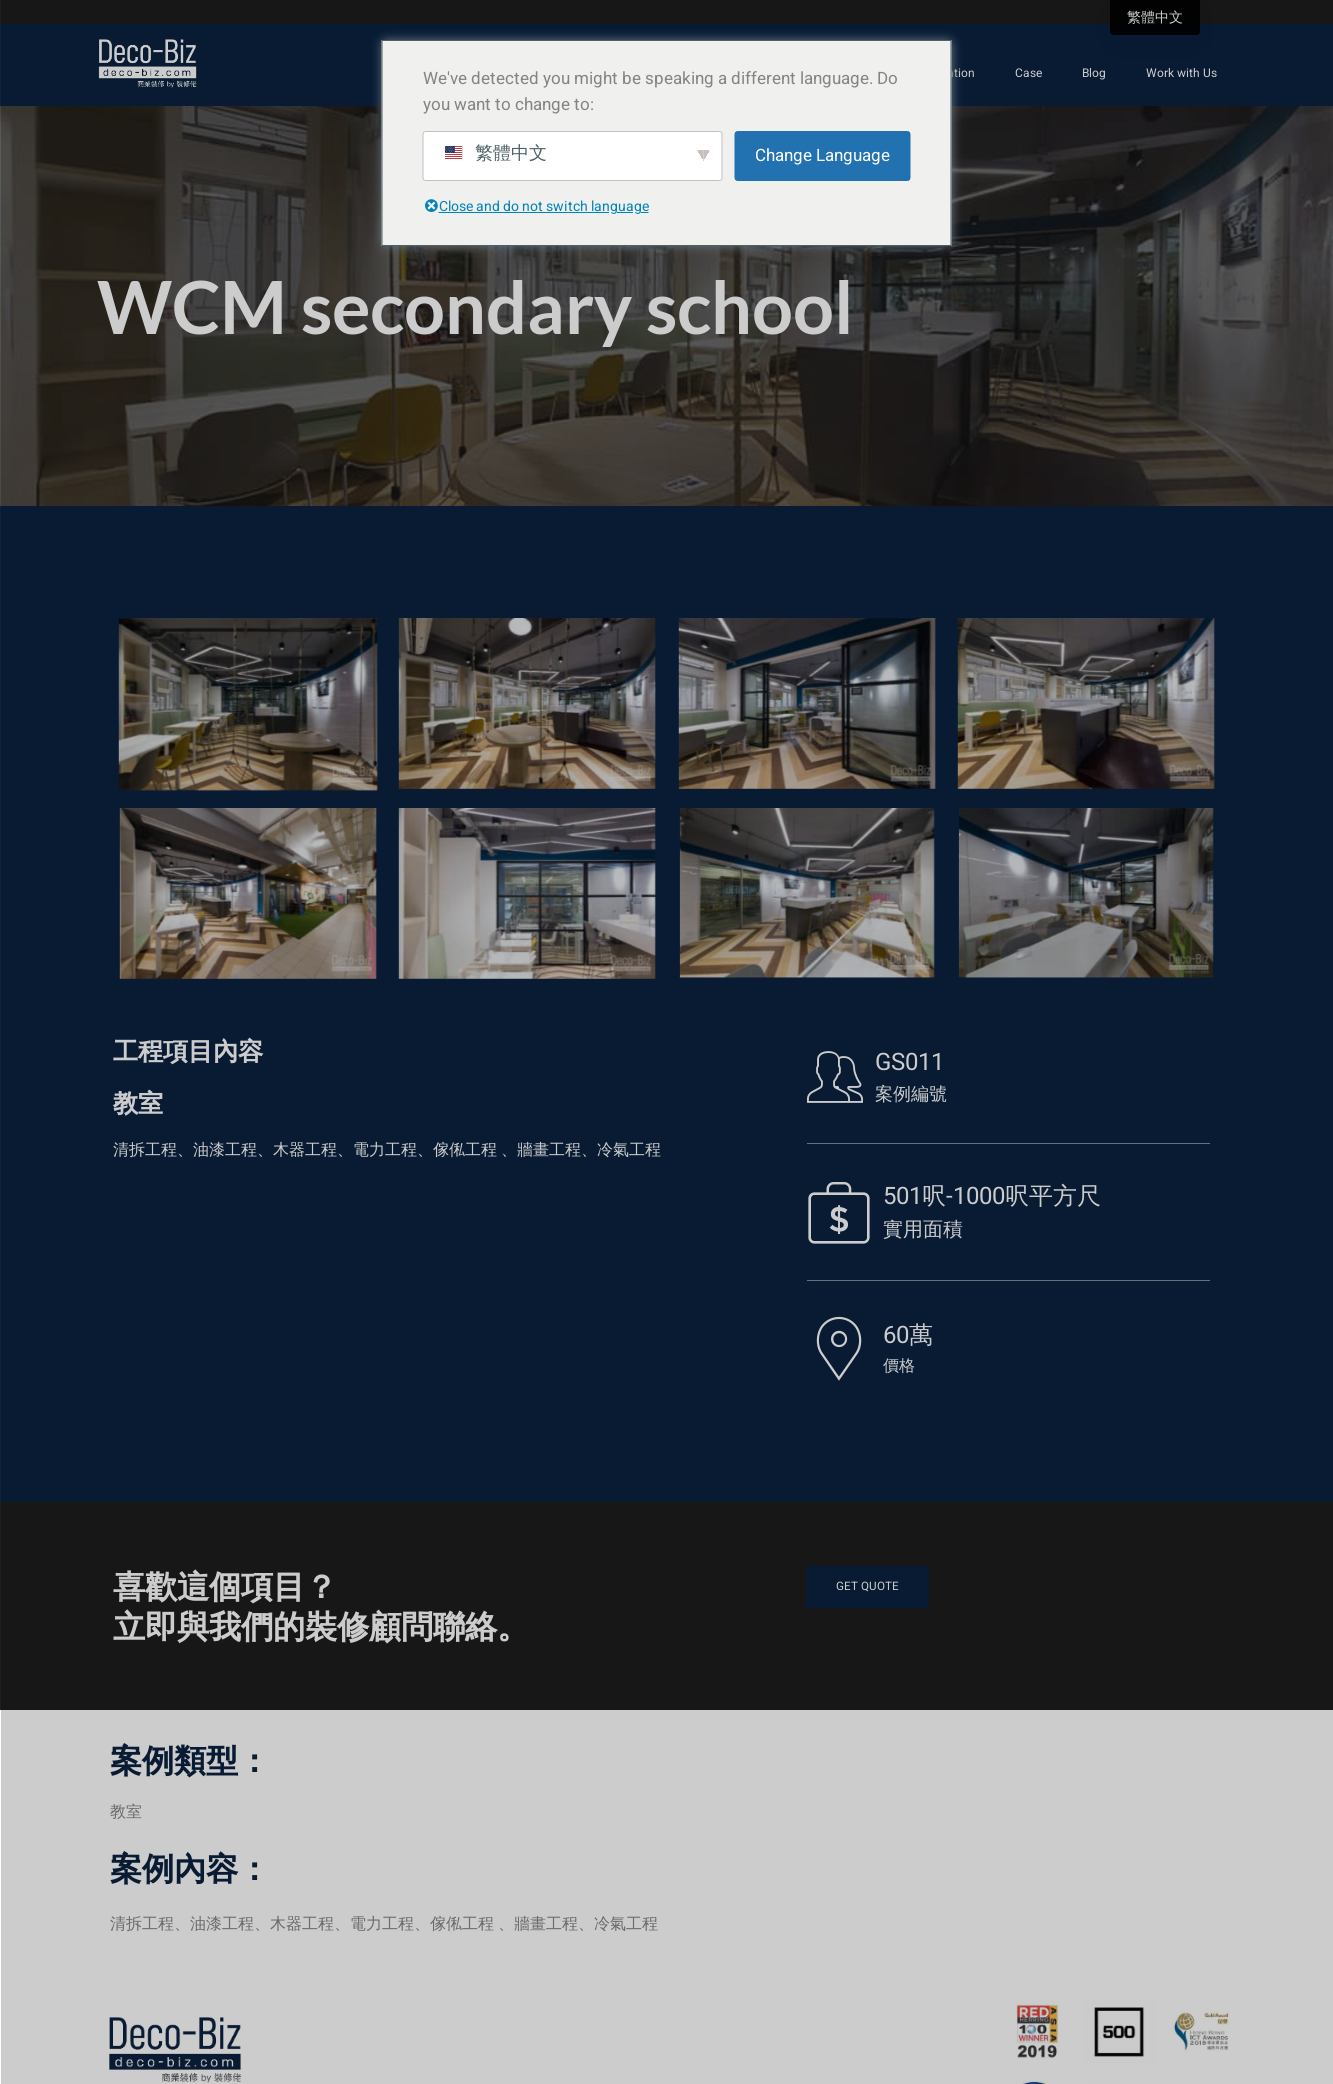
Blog (1094, 73)
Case (1028, 73)
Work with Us (1181, 73)
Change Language (822, 155)
